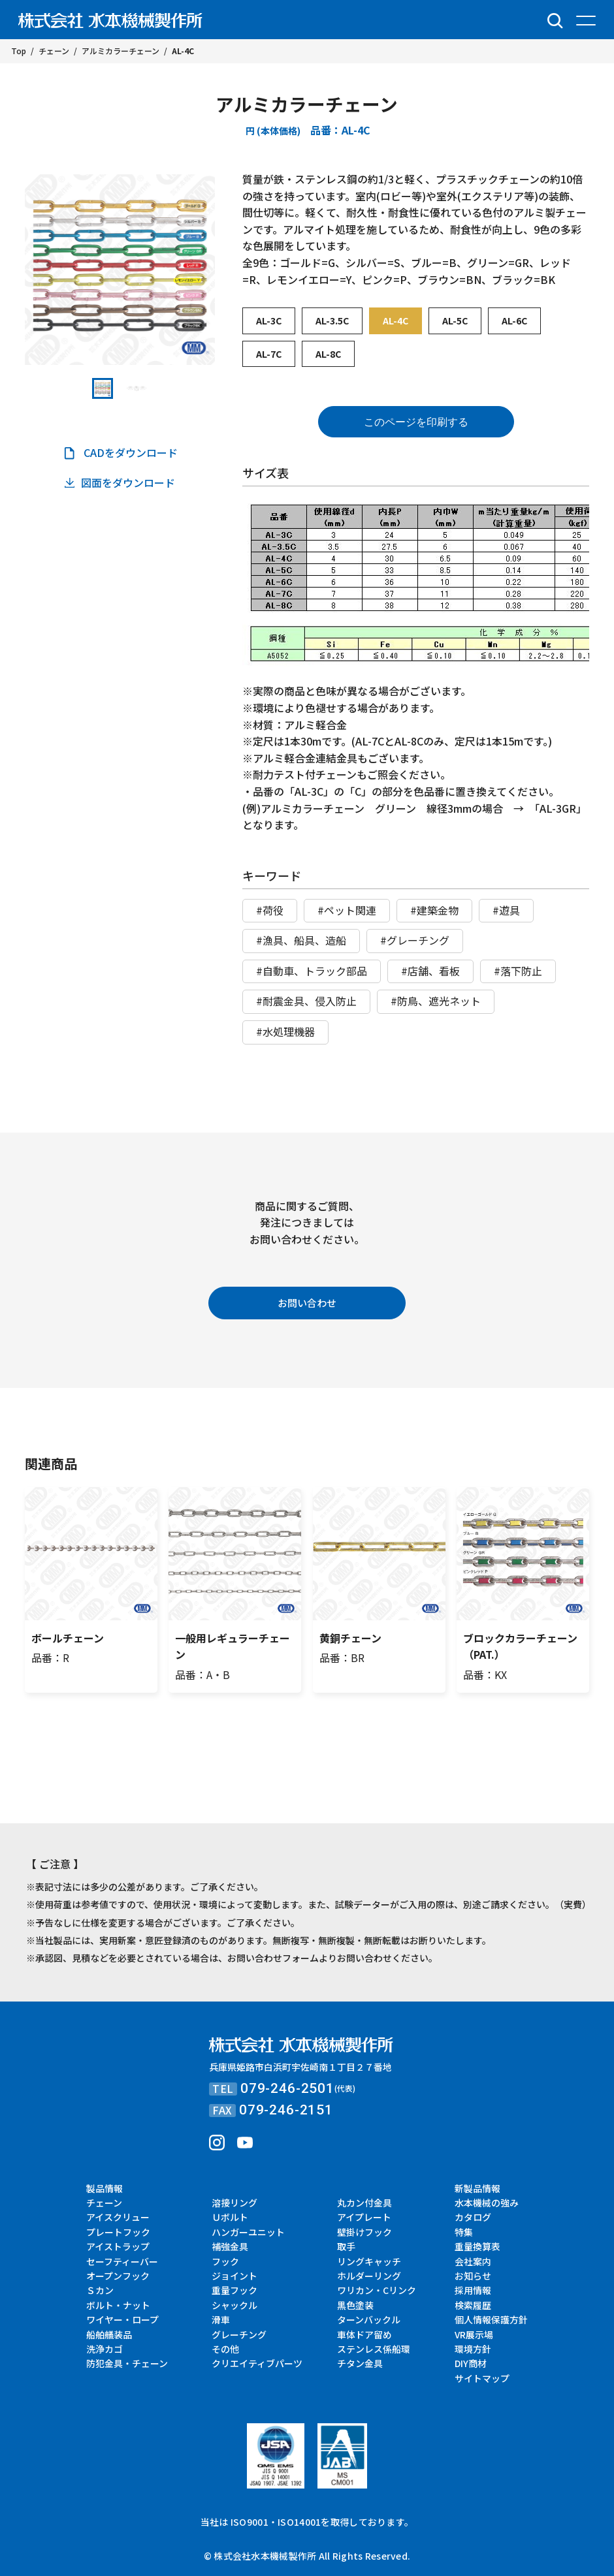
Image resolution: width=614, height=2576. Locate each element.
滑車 (221, 2319)
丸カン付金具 (364, 2202)
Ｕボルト (230, 2216)
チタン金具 (360, 2363)
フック (225, 2261)
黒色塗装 (355, 2305)
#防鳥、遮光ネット (436, 1001)
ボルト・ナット (118, 2305)
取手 (346, 2246)
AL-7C (269, 353)
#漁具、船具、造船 (301, 940)
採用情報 (473, 2290)
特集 (464, 2231)
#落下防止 (518, 971)
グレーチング (239, 2334)
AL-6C (514, 320)
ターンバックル (368, 2319)
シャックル (234, 2305)
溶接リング (234, 2202)
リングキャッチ (369, 2261)
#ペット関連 (346, 910)
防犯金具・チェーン (127, 2363)
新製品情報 (477, 2188)
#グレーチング (414, 940)
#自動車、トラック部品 (311, 971)
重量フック (234, 2290)
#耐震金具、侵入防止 (306, 1001)
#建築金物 (434, 910)
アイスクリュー (118, 2216)
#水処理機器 (285, 1031)
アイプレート (364, 2216)
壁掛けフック (364, 2231)
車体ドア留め (364, 2334)
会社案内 (473, 2261)
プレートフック (118, 2231)
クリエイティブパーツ (257, 2363)
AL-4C (395, 320)
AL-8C (328, 353)
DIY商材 (471, 2363)
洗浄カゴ (104, 2348)
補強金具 (230, 2246)
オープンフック (118, 2275)
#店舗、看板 (430, 971)
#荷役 (269, 910)
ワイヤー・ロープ (122, 2319)
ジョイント (234, 2275)
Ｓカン (100, 2290)
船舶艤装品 (109, 2334)
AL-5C (455, 320)
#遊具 (506, 910)
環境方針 (473, 2348)
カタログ (473, 2216)
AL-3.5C (332, 320)
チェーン (104, 2202)
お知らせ (473, 2275)
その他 (225, 2348)
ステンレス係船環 (373, 2348)
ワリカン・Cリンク (376, 2290)
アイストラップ (118, 2246)
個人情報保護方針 (491, 2319)
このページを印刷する (416, 422)
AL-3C (269, 320)
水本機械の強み (487, 2202)
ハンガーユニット (248, 2231)
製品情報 (104, 2188)
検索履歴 (473, 2305)
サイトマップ (482, 2378)
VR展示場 (474, 2334)
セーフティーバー (122, 2261)
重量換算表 (477, 2246)
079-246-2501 (287, 2088)
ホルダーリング (369, 2275)
